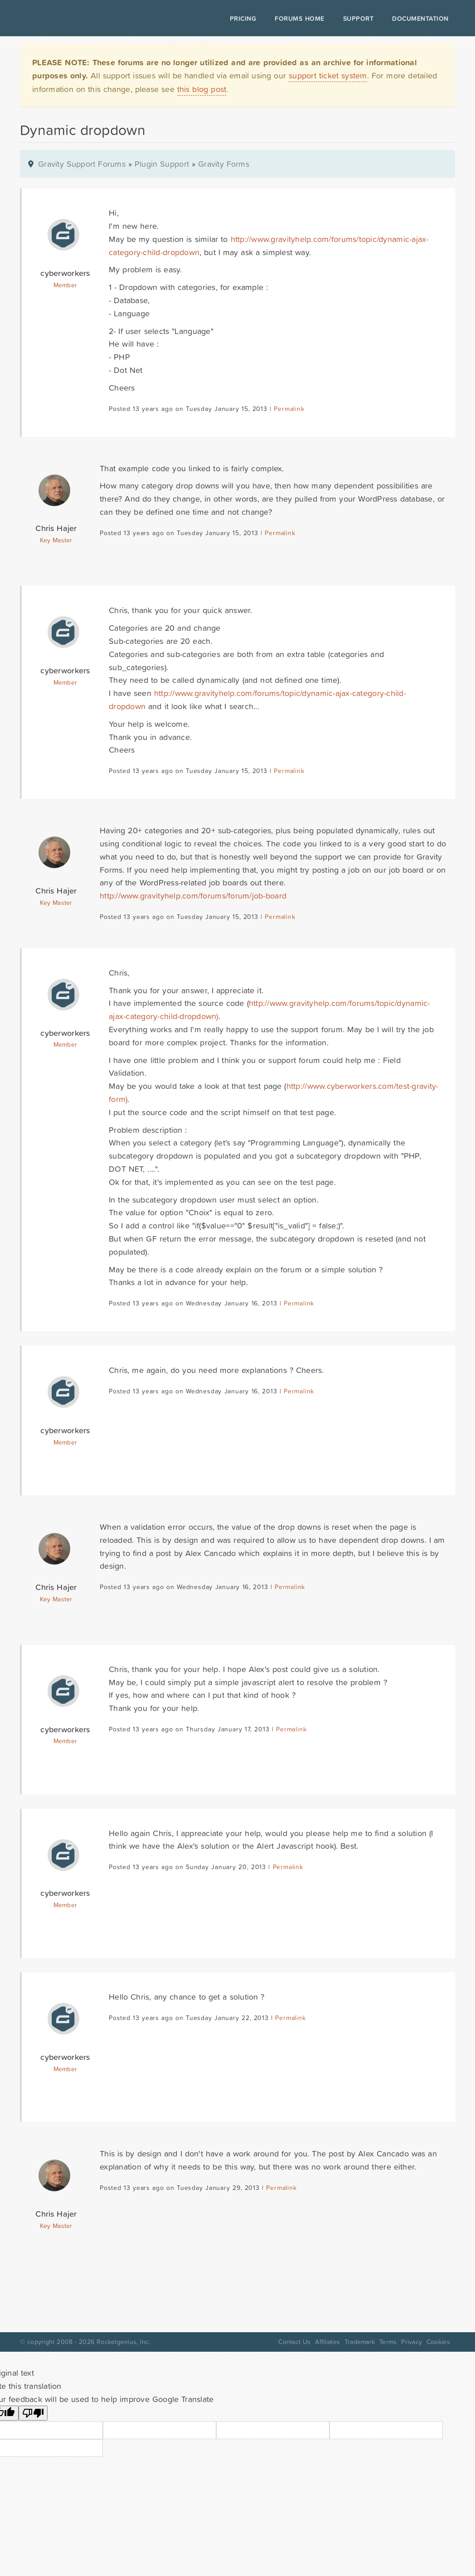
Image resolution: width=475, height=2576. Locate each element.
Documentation (420, 18)
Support (358, 18)
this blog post (202, 89)
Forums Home (299, 18)
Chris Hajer (56, 528)
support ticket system (328, 75)
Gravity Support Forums (82, 164)
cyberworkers (65, 273)
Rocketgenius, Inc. (123, 2341)
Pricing (243, 18)
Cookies (438, 2341)
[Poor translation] (33, 2413)
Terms (388, 2341)
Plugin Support (162, 164)
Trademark (359, 2341)
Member (65, 285)
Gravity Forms (223, 164)
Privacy (411, 2341)
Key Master (56, 540)
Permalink (289, 408)
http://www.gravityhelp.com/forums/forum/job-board (193, 895)
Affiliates (327, 2341)
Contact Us (294, 2341)
